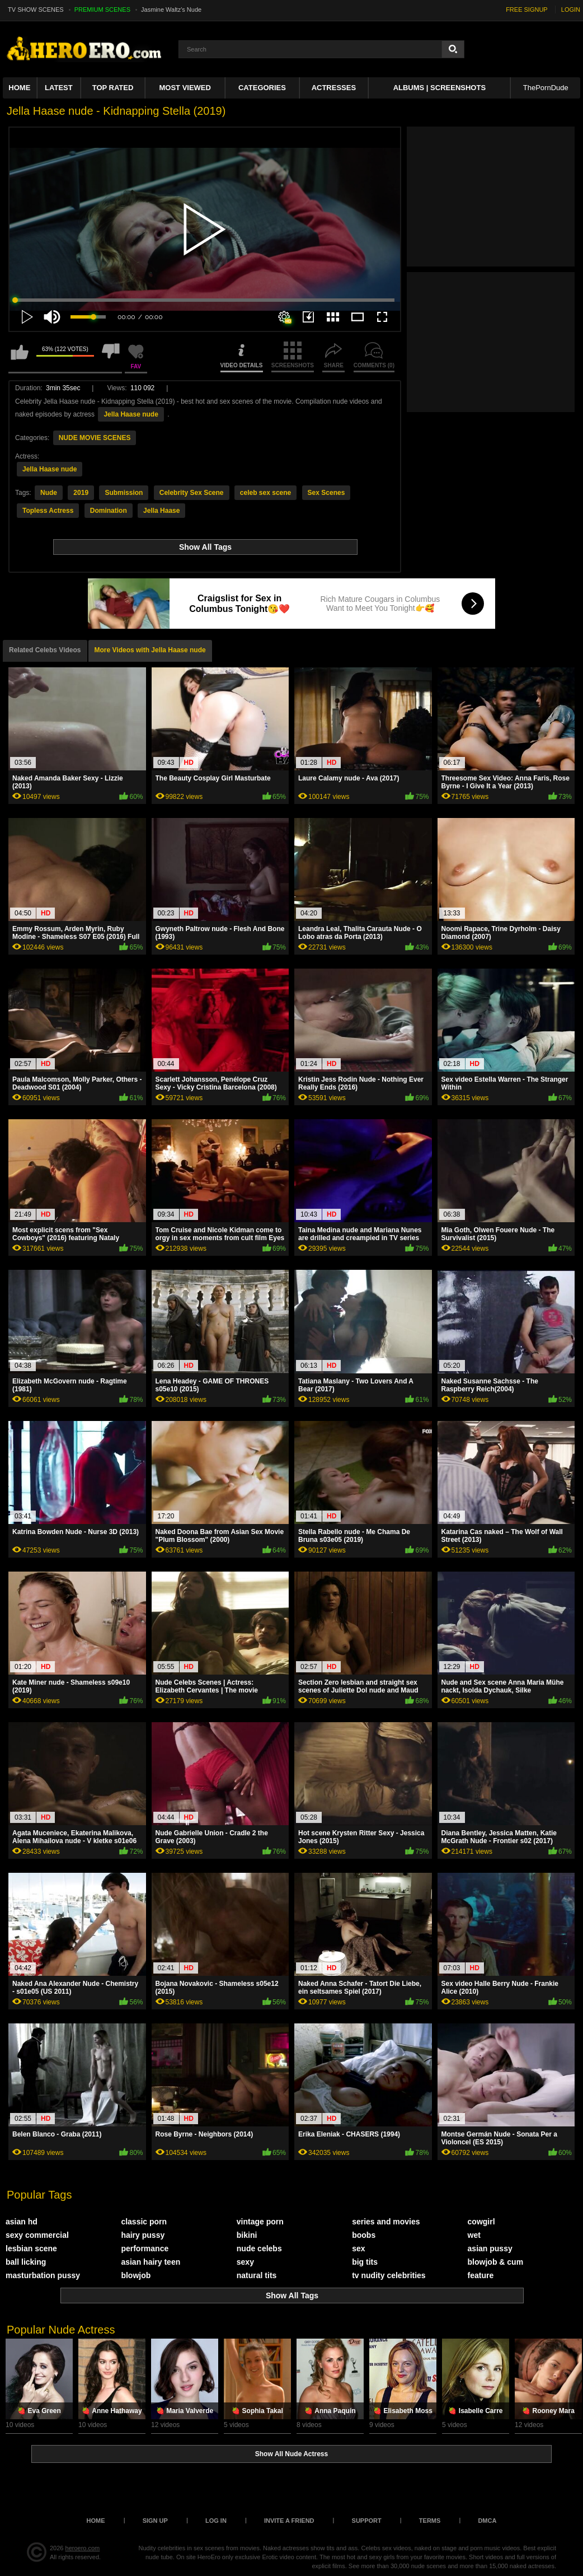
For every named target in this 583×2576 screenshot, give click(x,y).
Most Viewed (184, 87)
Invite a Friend (289, 2520)
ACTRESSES (334, 87)
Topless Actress (47, 511)
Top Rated (113, 87)
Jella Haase (161, 511)
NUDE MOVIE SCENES (95, 438)
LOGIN (570, 9)
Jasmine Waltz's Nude (171, 9)
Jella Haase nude (131, 414)
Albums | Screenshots (439, 87)
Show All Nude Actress (291, 2454)
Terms (430, 2520)
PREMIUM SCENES (102, 9)
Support (367, 2520)
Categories (262, 87)
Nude (48, 493)
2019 (80, 493)
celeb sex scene (265, 493)
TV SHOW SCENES (36, 9)
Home (19, 87)
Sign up (155, 2520)
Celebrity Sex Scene (191, 493)
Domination (108, 511)
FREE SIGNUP (527, 9)
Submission (124, 493)
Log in (216, 2520)
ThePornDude (545, 87)
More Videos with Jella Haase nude (150, 650)
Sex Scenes (326, 493)
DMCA (487, 2520)
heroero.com (82, 2548)
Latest (59, 87)
